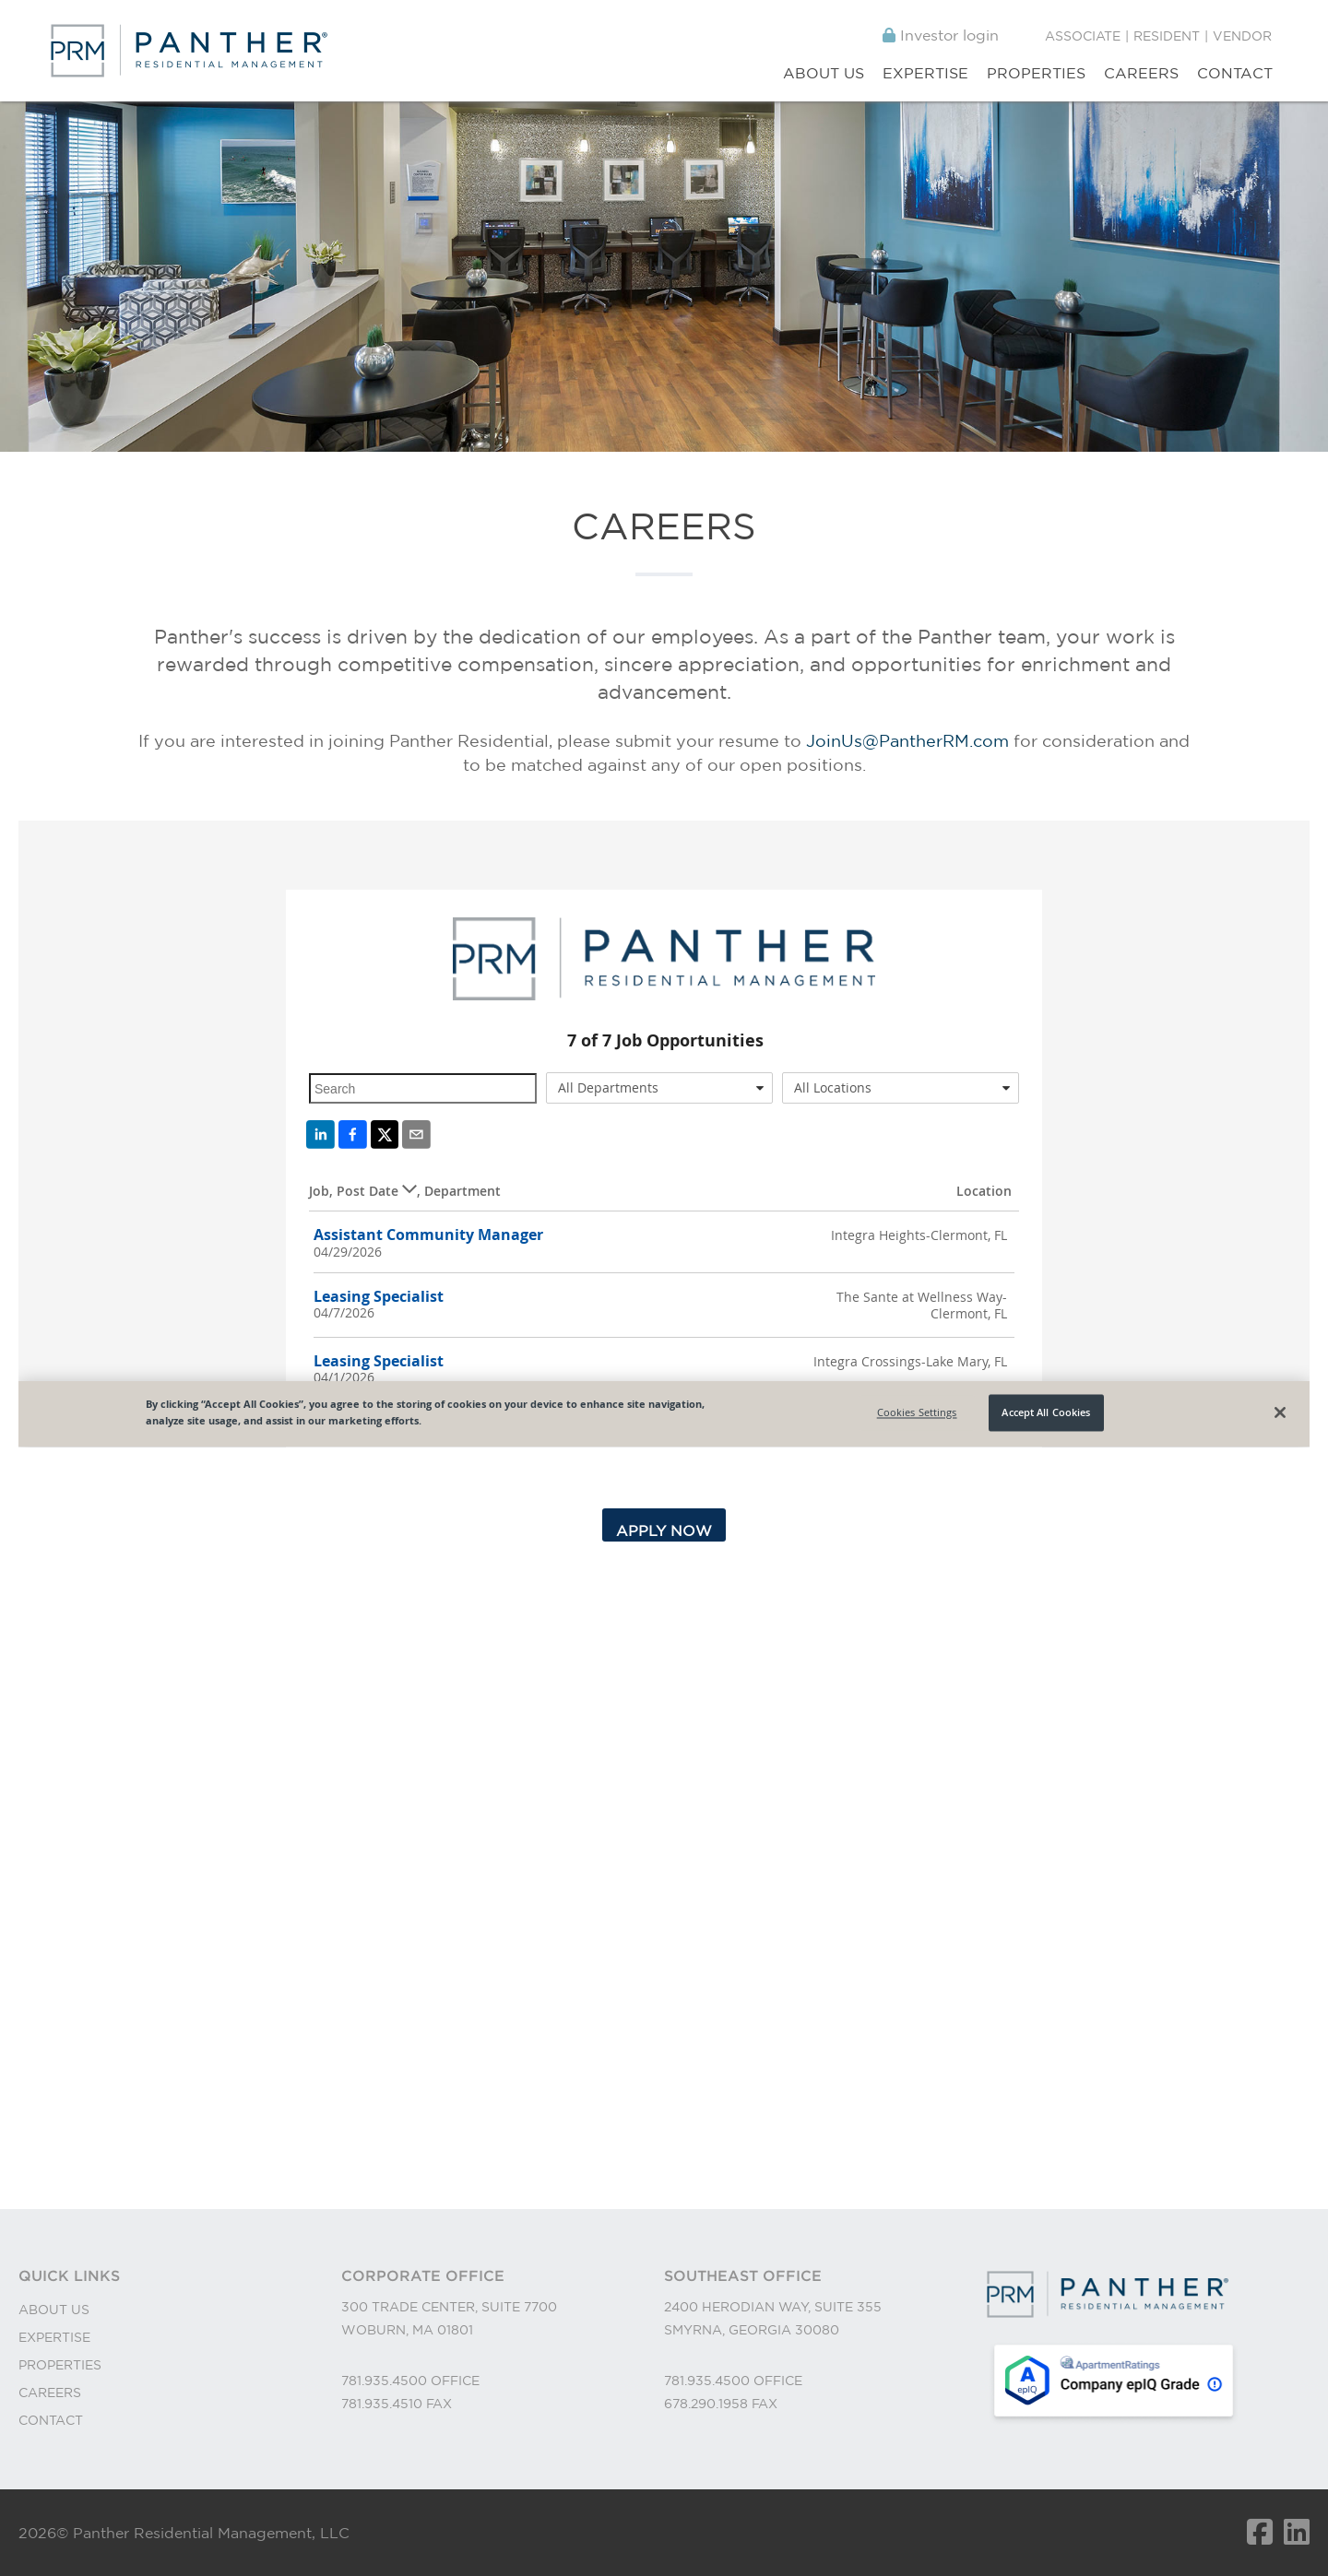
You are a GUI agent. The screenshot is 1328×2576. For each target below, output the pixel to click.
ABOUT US (53, 2309)
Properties (1036, 73)
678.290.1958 (708, 2403)
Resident (1166, 36)
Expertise (925, 73)
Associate (1082, 36)
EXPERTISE (54, 2337)
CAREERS (49, 2392)
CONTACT (50, 2420)
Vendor (1242, 36)
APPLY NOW (664, 1530)
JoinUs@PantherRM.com (907, 740)
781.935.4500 (386, 2380)
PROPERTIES (59, 2364)
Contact (1235, 73)
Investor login (941, 35)
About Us (823, 73)
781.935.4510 (383, 2403)
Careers (1141, 73)
